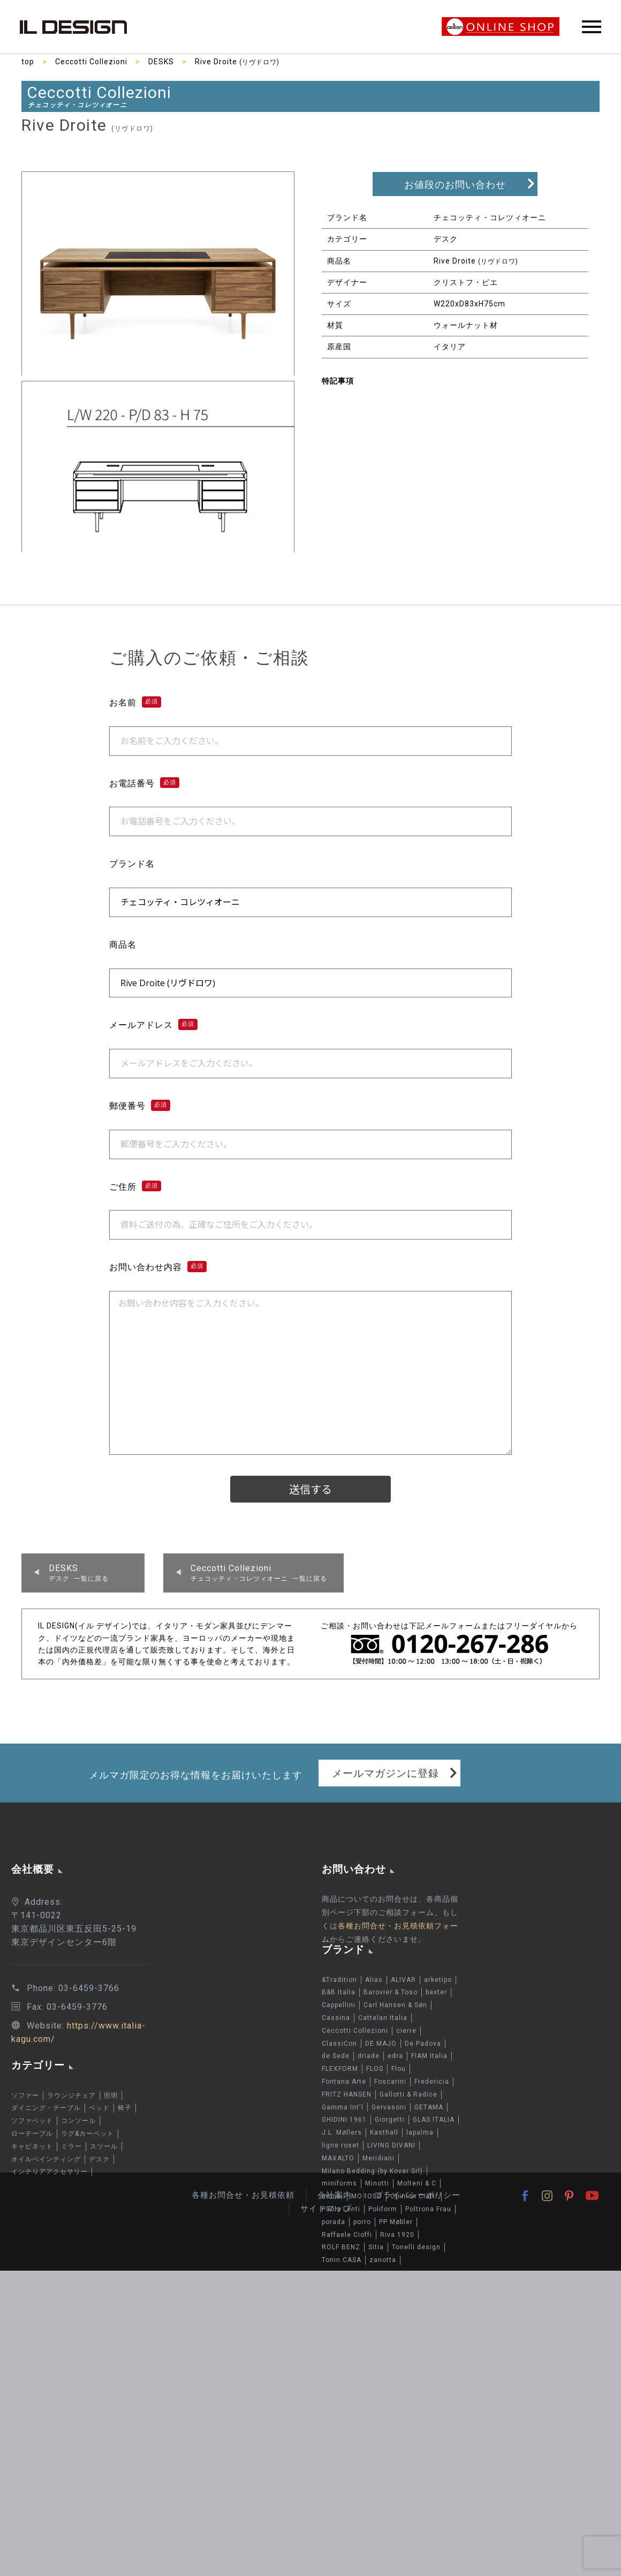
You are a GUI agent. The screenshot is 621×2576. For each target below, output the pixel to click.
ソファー (25, 2095)
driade (369, 2056)
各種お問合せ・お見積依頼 (243, 2195)
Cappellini (338, 2005)
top (27, 61)
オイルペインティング (46, 2159)
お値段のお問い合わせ (455, 184)
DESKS (161, 61)
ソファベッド (32, 2120)
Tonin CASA (341, 2260)
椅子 (125, 2108)
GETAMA (428, 2107)
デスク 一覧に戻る (79, 1572)
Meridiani (378, 2158)
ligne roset (340, 2145)
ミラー (71, 2146)
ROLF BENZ (341, 2247)
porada (333, 2222)
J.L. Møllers (342, 2132)
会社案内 (334, 2195)
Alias (374, 1980)
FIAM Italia (429, 2056)
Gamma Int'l (342, 2107)
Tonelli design (416, 2247)
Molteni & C (416, 2183)
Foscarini (390, 2081)
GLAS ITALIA (434, 2119)
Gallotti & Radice (408, 2094)
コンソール (78, 2120)
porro (362, 2222)
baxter (436, 1992)
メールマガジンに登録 (385, 1773)
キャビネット (32, 2146)
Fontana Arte (344, 2081)
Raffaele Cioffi (347, 2235)
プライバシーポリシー (417, 2195)
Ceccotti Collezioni (91, 61)
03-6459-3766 (88, 1988)
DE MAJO (381, 2043)
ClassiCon (339, 2043)
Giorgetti (390, 2119)
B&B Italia (338, 1992)
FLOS (374, 2068)
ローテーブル (32, 2133)
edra (395, 2056)
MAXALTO (338, 2158)
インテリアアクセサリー (49, 2171)
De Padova (423, 2043)
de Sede (336, 2056)
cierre (406, 2030)
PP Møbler (396, 2222)
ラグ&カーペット (87, 2133)
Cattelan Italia (382, 2018)
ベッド (99, 2108)
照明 (111, 2095)
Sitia (376, 2247)
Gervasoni (389, 2107)
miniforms (339, 2183)
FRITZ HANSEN (347, 2094)
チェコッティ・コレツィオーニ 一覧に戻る (259, 1572)
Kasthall (384, 2132)
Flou (398, 2068)
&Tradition (339, 1980)
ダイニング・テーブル (46, 2108)
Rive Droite (237, 61)
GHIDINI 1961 (344, 2119)
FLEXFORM (340, 2068)
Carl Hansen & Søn (395, 2005)
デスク (99, 2159)
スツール (104, 2146)
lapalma (420, 2132)
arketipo (438, 1980)
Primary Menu (591, 26)
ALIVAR (403, 1980)
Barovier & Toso (390, 1992)
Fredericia (431, 2081)
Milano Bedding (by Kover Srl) (372, 2171)
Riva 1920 (397, 2235)
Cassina (336, 2018)
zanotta (382, 2260)
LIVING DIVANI (391, 2145)
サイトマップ (326, 2208)
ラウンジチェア (71, 2095)
